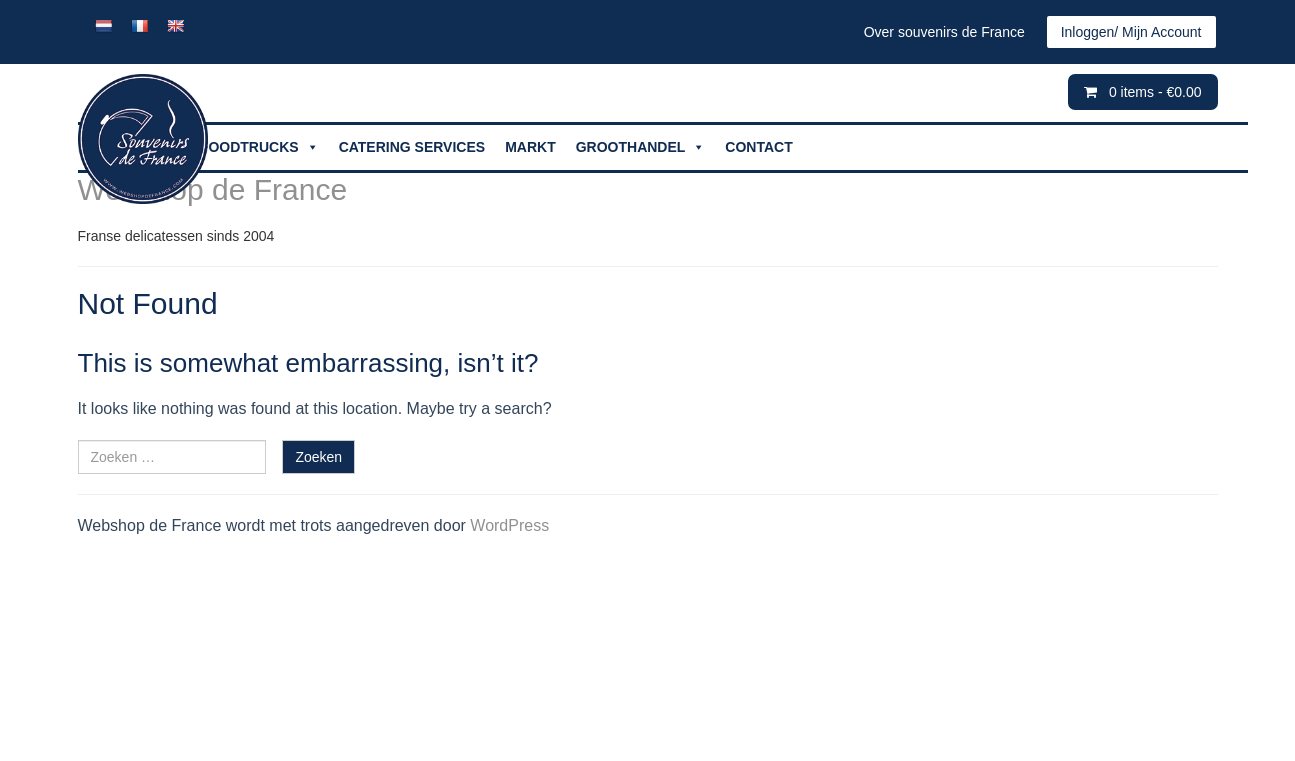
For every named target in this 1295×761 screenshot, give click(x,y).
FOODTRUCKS (259, 147)
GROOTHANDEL (641, 147)
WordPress (509, 525)
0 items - (1155, 92)
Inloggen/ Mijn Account (1131, 32)
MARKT (530, 147)
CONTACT (758, 147)
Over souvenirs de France (944, 32)
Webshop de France (213, 189)
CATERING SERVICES (412, 147)
